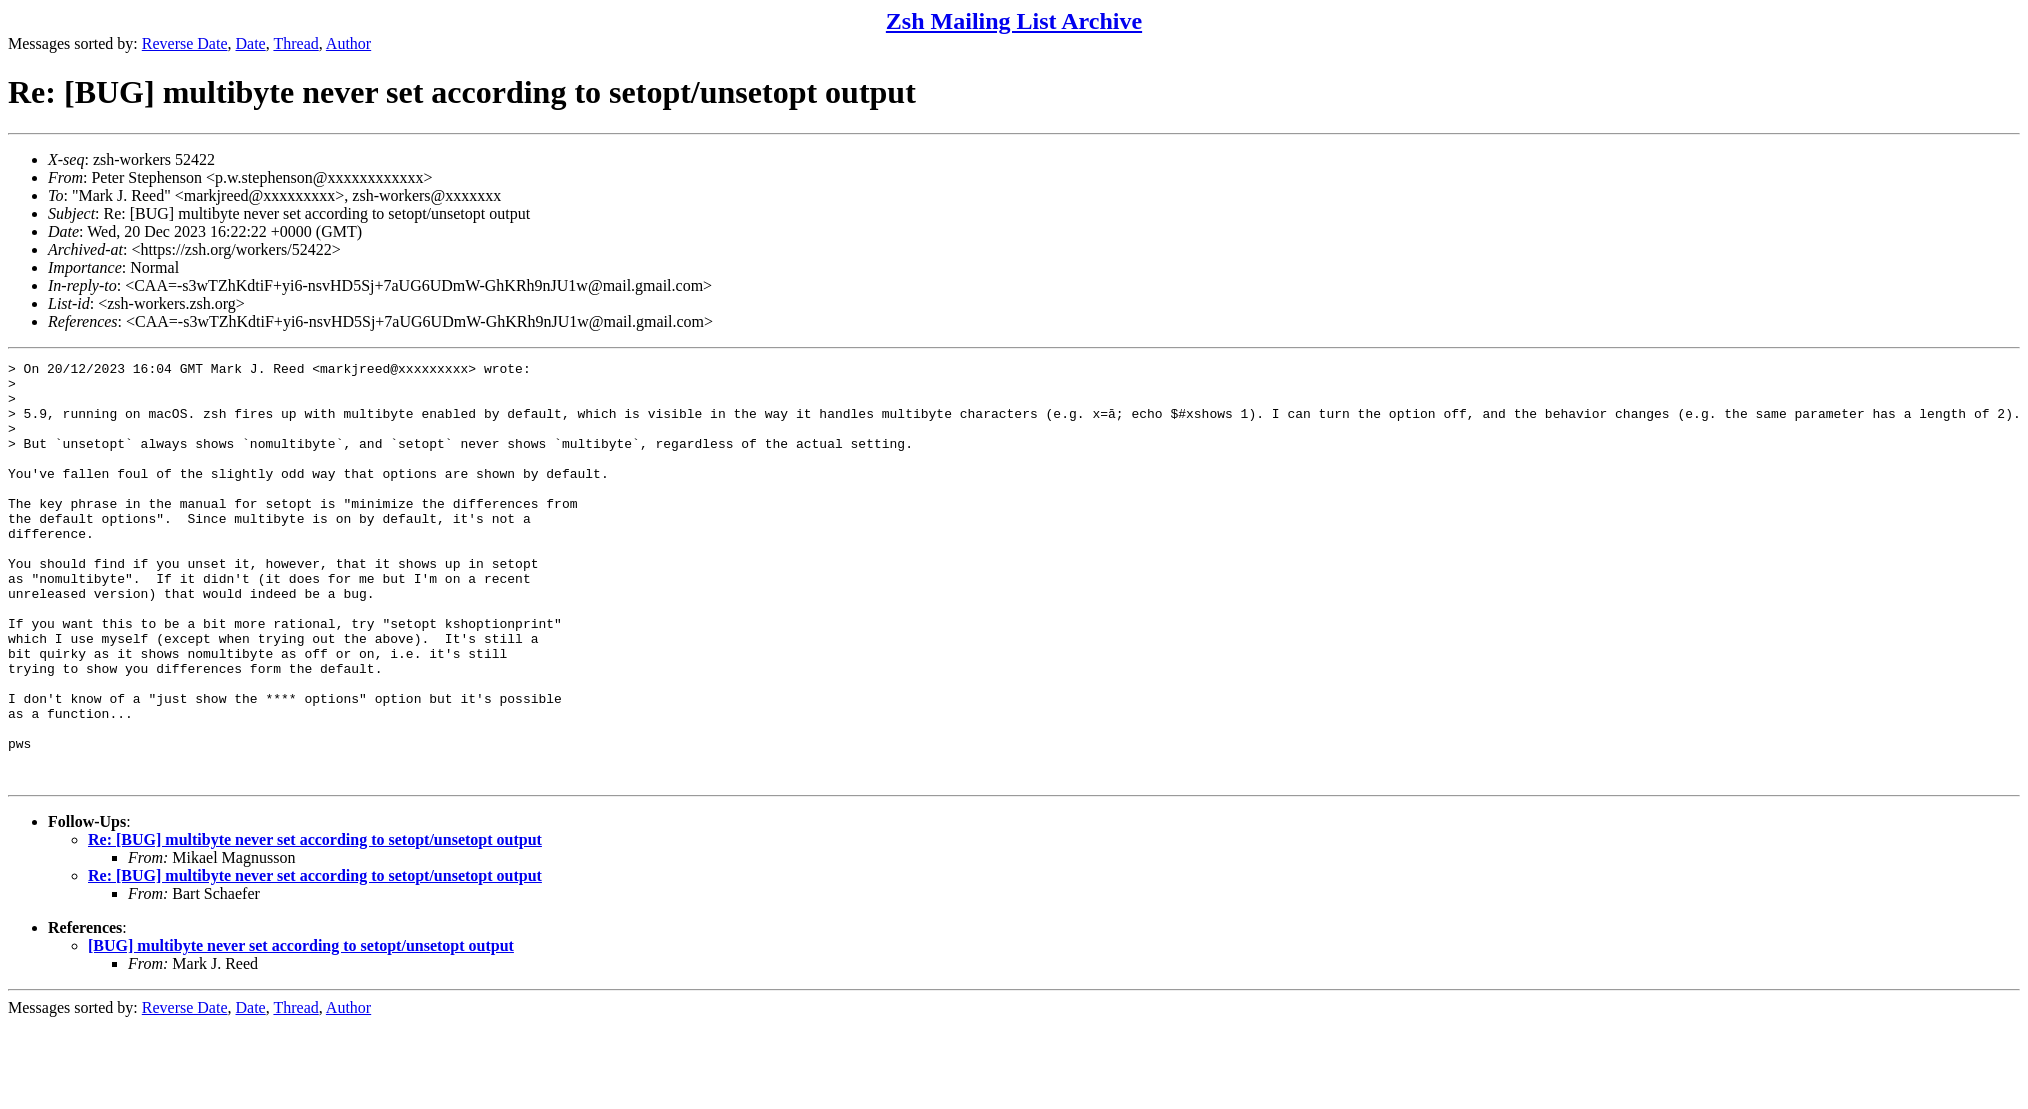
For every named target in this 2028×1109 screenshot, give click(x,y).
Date (251, 43)
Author (348, 43)
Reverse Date (185, 43)
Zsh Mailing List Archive (1014, 21)
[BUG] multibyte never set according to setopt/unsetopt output (301, 1029)
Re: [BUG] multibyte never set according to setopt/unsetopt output (315, 923)
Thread (295, 43)
